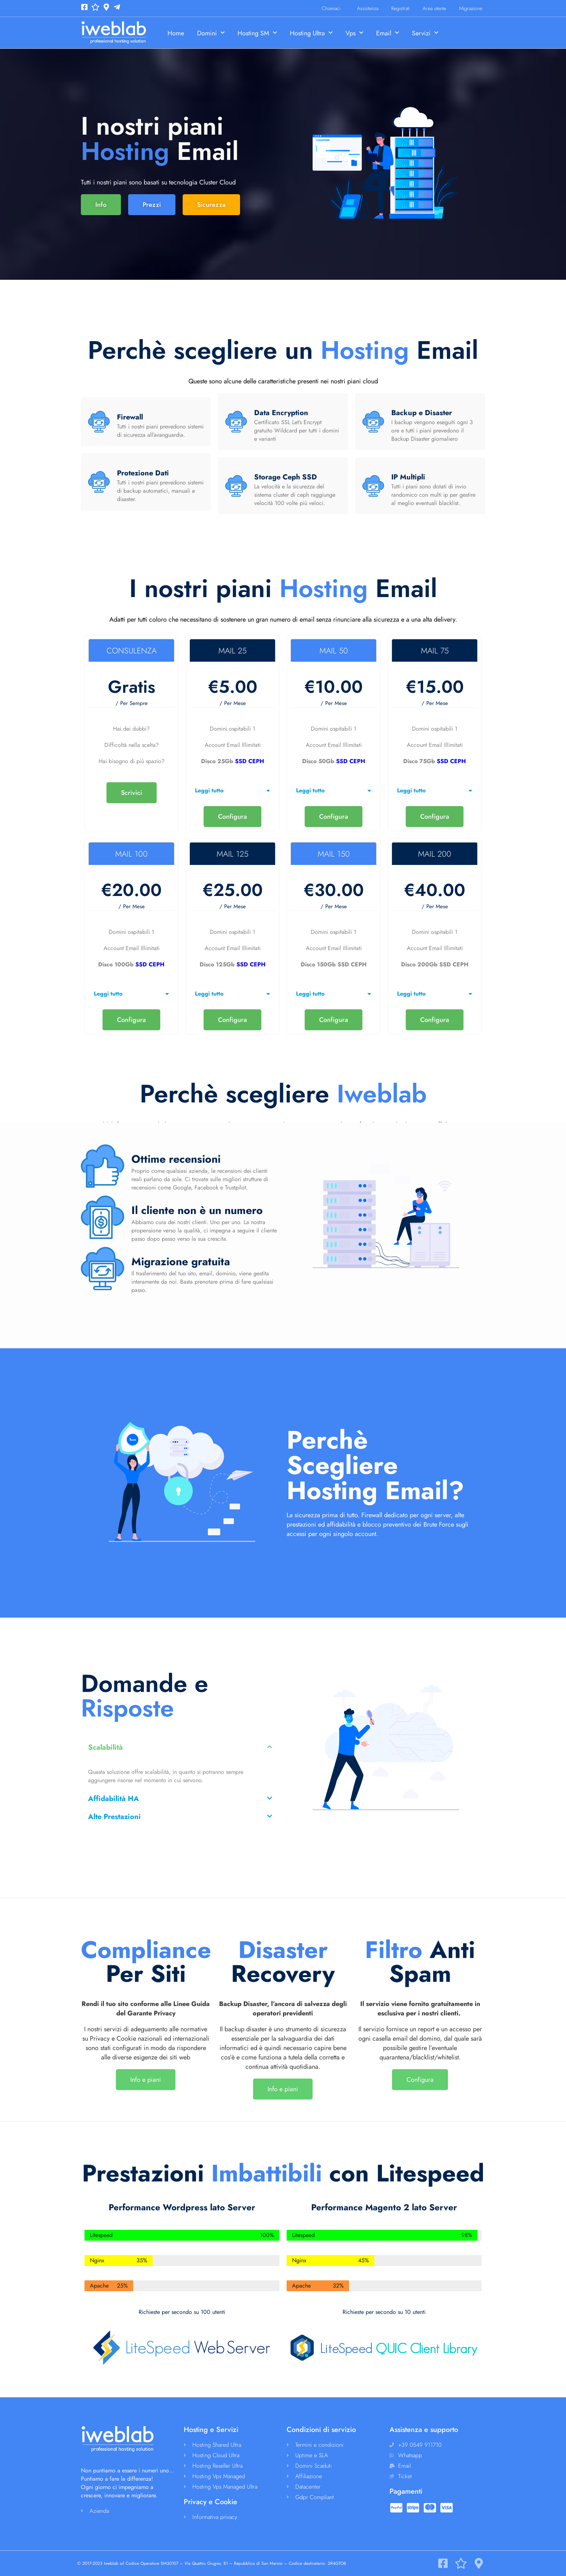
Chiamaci (333, 8)
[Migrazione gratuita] (102, 1268)
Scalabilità (105, 1747)
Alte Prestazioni (114, 1816)
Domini (211, 33)
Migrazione (470, 8)
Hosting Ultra (311, 33)
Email (387, 33)
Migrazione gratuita (180, 1261)
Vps (354, 33)
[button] (232, 790)
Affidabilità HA (113, 1798)
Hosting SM (257, 33)
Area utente (434, 8)
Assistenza (367, 8)
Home (175, 33)
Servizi (425, 33)
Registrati (400, 8)
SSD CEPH (249, 761)
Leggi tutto (209, 790)
